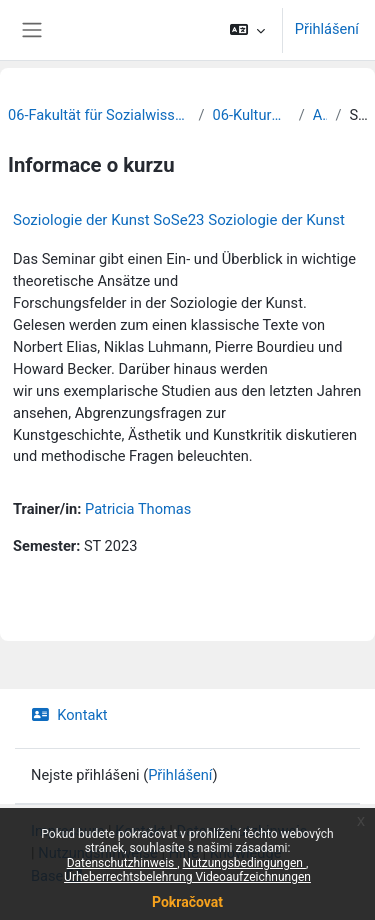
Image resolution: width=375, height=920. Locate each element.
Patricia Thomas (138, 509)
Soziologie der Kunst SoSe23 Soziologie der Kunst (179, 220)
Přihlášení (327, 29)
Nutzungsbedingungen (244, 863)
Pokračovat (187, 902)
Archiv (320, 115)
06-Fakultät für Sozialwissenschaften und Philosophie (99, 115)
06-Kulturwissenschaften (252, 115)
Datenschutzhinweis (122, 863)
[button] (246, 30)
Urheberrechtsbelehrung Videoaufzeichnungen (187, 877)
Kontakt (69, 715)
